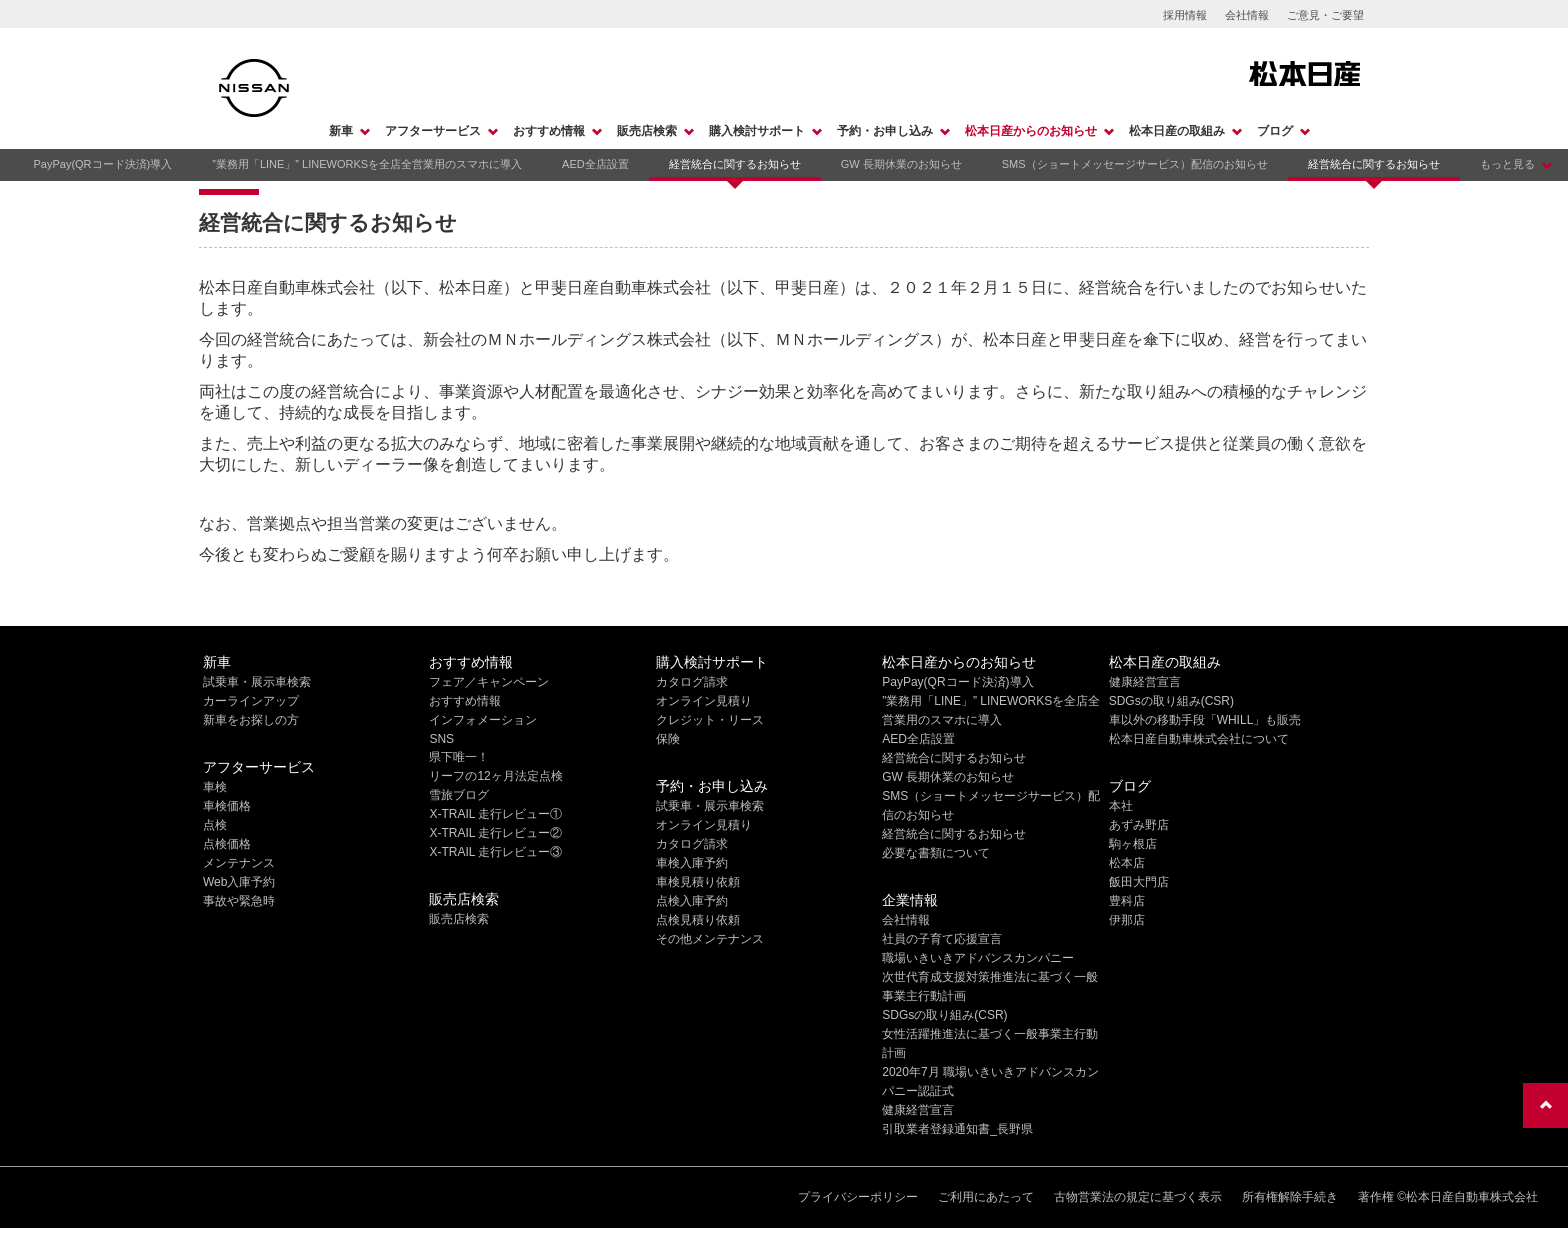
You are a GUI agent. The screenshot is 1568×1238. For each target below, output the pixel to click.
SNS (441, 739)
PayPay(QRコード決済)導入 (102, 164)
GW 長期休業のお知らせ (901, 164)
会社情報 (1247, 15)
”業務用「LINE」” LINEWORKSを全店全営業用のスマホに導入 (367, 164)
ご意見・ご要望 (1325, 15)
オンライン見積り (704, 701)
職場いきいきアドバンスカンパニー (978, 958)
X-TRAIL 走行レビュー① (495, 814)
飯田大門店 (1139, 882)
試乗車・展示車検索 (257, 682)
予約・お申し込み (885, 131)
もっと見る (1507, 164)
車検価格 (227, 806)
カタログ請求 (692, 682)
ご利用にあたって (986, 1197)
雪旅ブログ (459, 795)
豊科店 (1127, 901)
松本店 (1127, 863)
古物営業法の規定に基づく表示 (1138, 1197)
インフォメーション (483, 720)
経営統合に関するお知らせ (735, 164)
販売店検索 (647, 131)
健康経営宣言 (918, 1110)
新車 (341, 131)
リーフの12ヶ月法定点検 (495, 776)
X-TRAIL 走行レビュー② (495, 833)
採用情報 (1185, 15)
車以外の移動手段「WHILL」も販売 (1205, 720)
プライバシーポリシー (858, 1197)
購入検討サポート (757, 131)
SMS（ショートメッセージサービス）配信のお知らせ (1135, 164)
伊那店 (1127, 920)
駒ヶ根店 (1133, 844)
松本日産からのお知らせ (1031, 131)
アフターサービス (433, 131)
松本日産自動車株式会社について (1199, 739)
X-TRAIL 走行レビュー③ (495, 852)
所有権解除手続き (1290, 1197)
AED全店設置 (595, 164)
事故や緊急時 (239, 901)
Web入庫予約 (239, 882)
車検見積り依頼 (698, 882)
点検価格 (227, 844)
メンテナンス (239, 863)
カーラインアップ (251, 701)
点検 (215, 825)
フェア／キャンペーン (489, 682)
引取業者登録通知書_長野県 (957, 1129)
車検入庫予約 (692, 863)
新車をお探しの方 (251, 720)
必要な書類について (936, 853)
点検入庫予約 (692, 901)
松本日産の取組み (1177, 131)
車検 (215, 787)
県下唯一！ (459, 757)
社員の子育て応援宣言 (942, 939)
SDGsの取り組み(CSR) (944, 1015)
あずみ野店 (1139, 825)
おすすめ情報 (549, 131)
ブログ (1275, 131)
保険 (668, 739)
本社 (1121, 806)
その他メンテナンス (710, 939)
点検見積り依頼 (698, 920)
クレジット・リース (710, 720)
